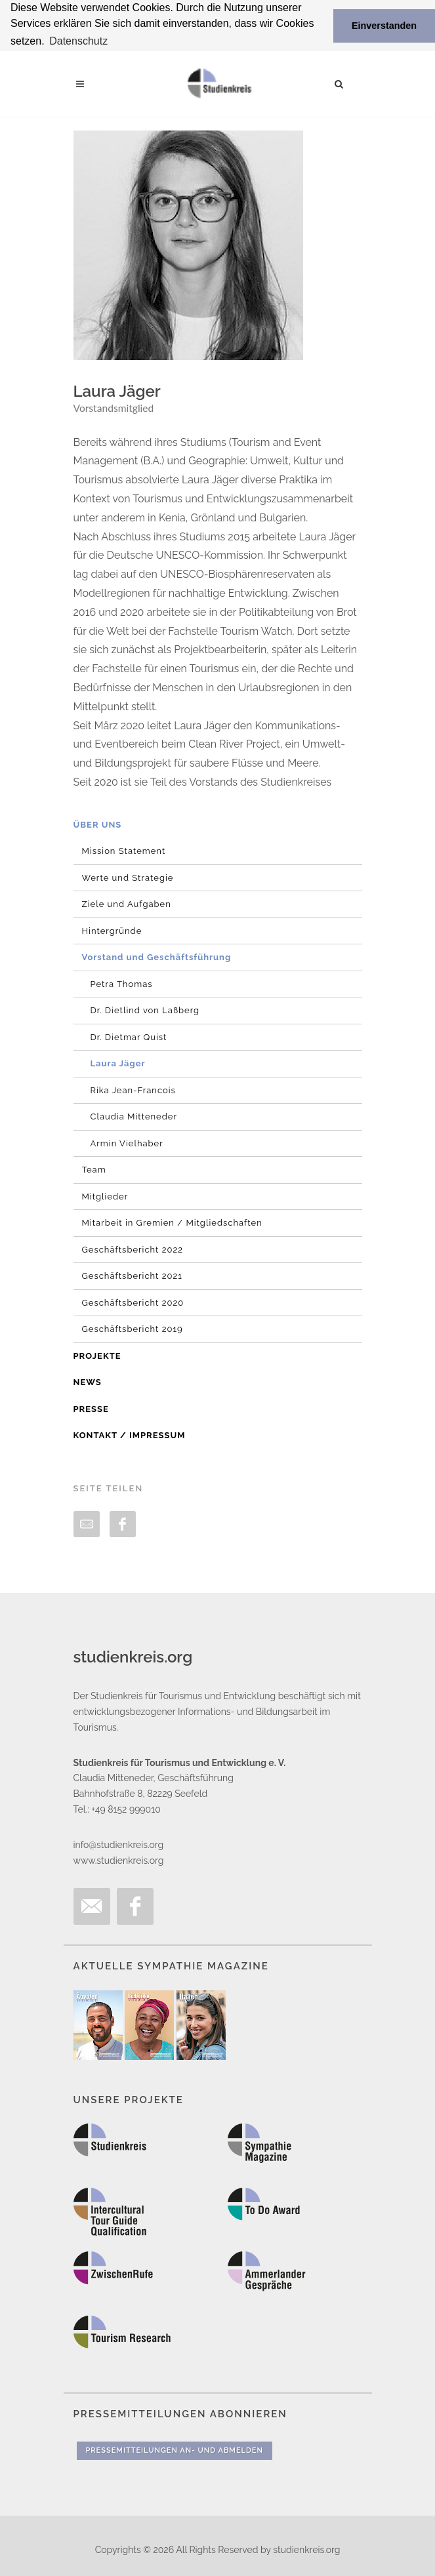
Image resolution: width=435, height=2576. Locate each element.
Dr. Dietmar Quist (129, 1036)
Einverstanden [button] (384, 25)
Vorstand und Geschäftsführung (157, 957)
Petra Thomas (122, 983)
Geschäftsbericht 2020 (133, 1302)
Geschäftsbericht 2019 (132, 1329)
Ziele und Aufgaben (126, 904)
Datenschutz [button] (78, 41)
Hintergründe (112, 930)
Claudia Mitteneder (134, 1116)
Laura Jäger (118, 1063)
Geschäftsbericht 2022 (133, 1249)
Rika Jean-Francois (133, 1090)
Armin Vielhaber (127, 1143)
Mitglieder (105, 1196)
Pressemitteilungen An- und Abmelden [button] (174, 2449)
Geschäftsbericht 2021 (132, 1276)
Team (94, 1170)
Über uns (97, 824)
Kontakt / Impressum (129, 1435)
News (87, 1382)
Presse (91, 1408)
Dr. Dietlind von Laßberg (145, 1010)
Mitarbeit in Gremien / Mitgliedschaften (172, 1223)
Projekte (97, 1355)
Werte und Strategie (128, 877)
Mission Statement (124, 851)
